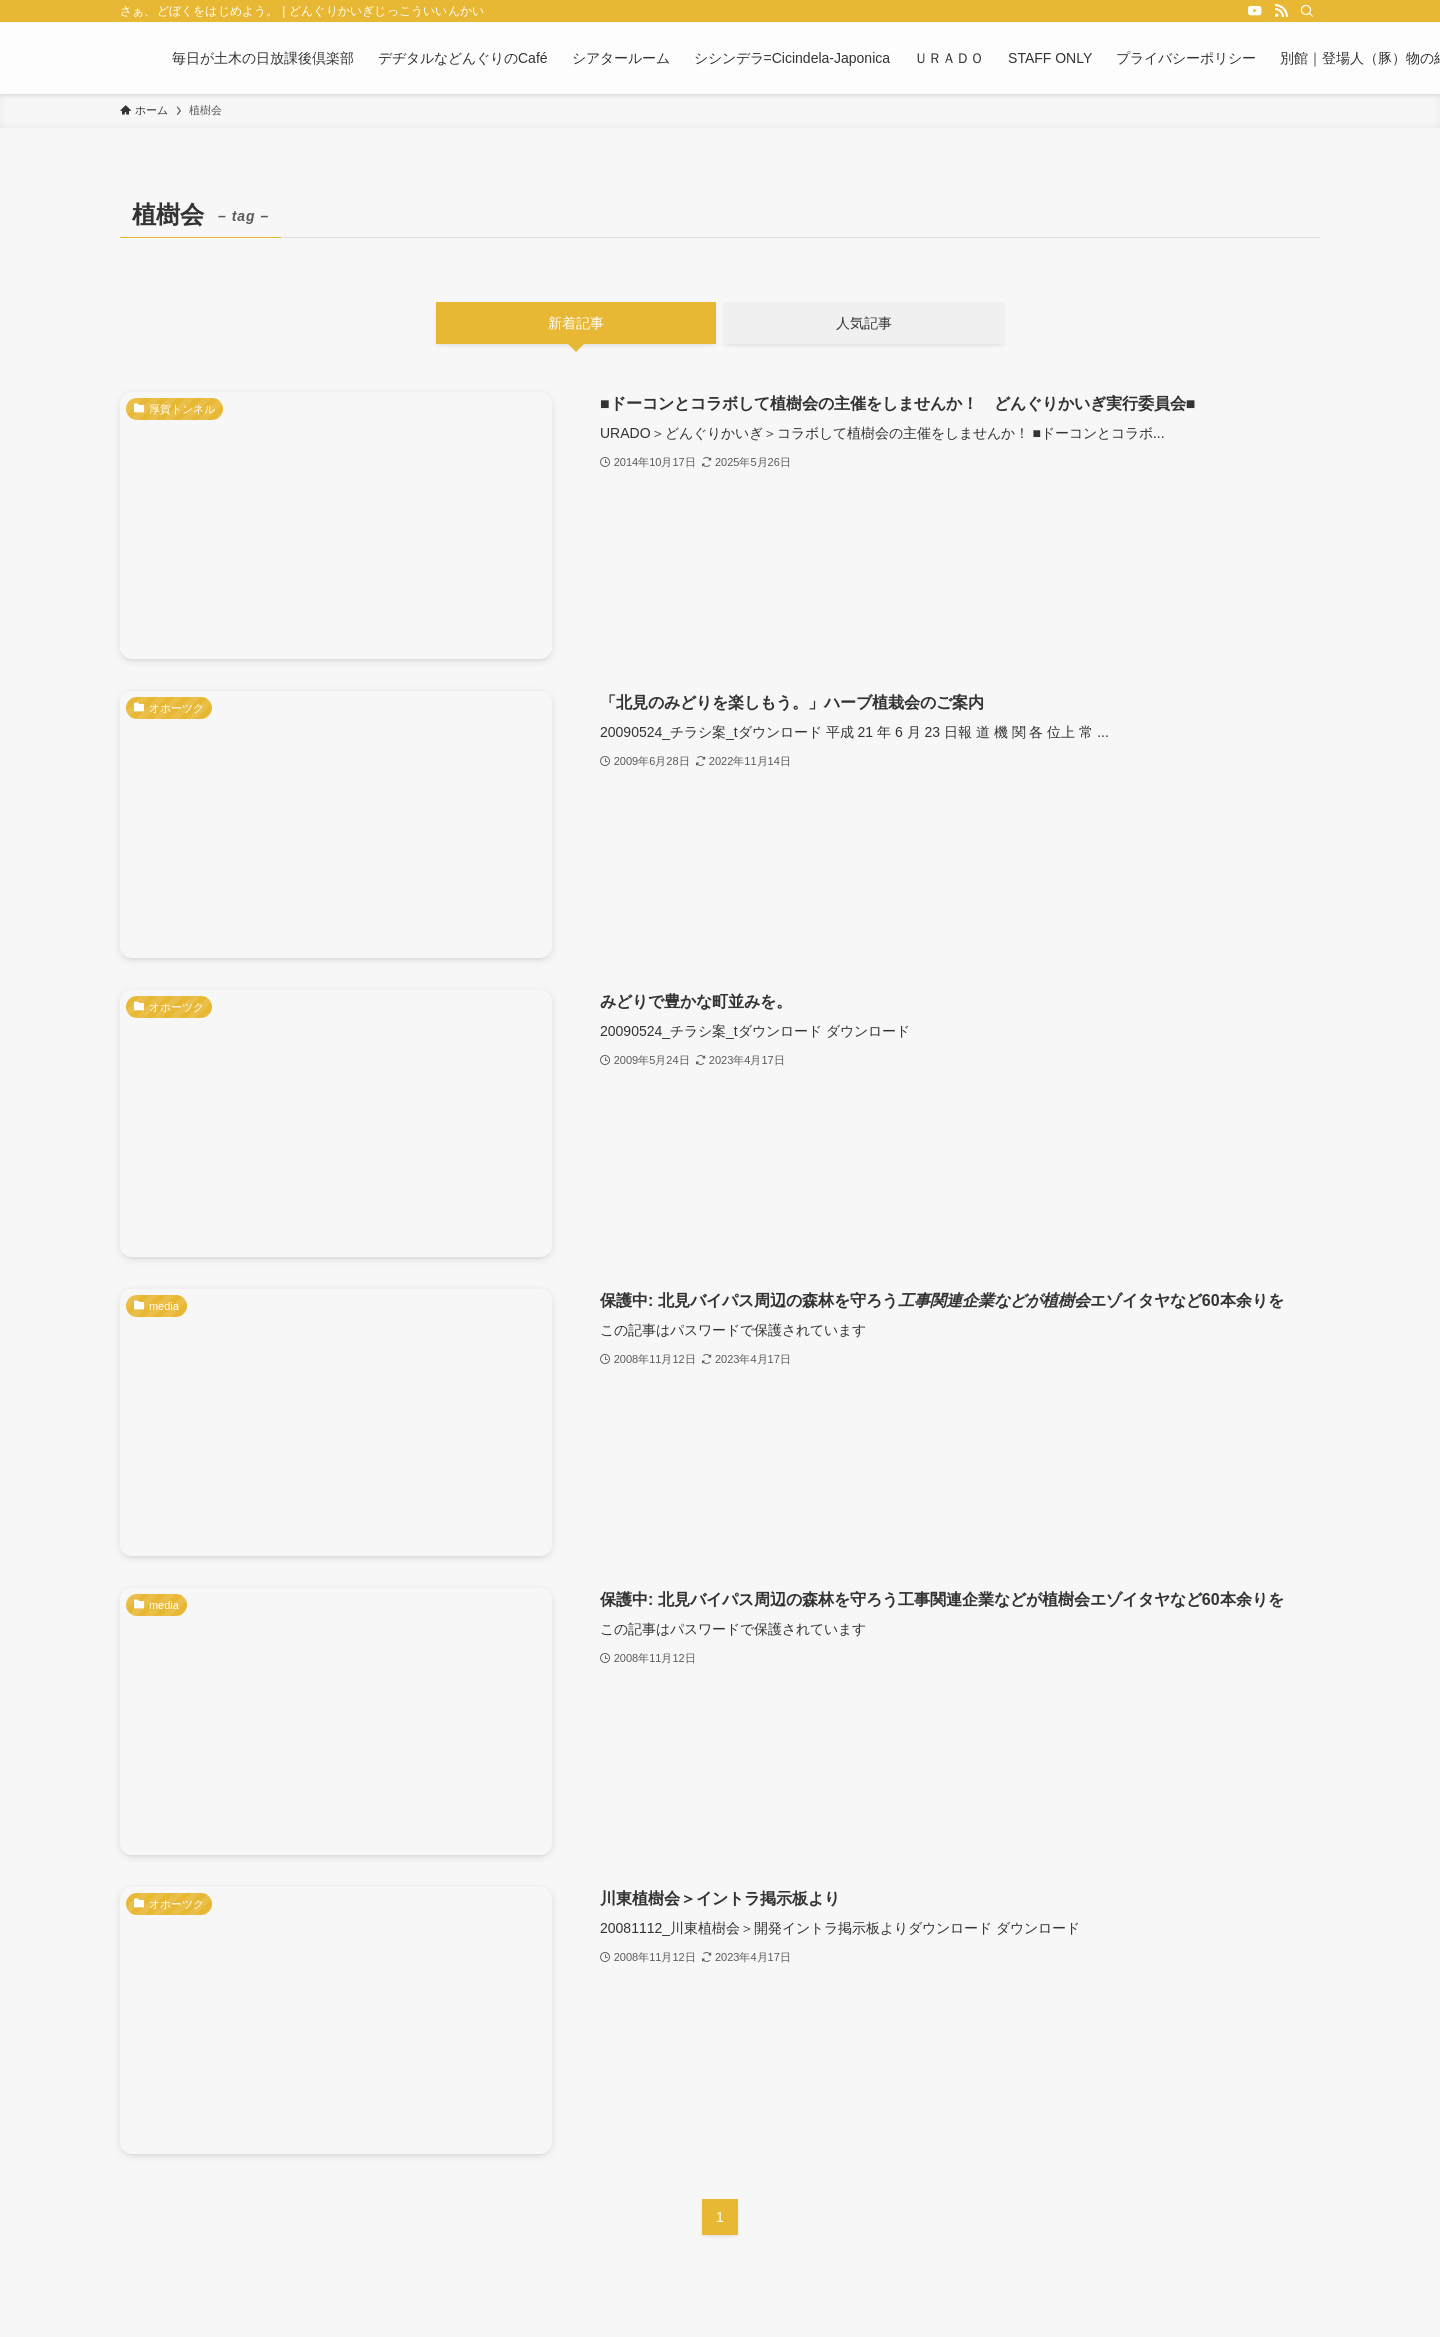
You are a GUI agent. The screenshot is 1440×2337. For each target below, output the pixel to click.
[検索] (1307, 11)
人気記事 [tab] (864, 323)
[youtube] (1255, 11)
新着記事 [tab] (576, 323)
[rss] (1281, 11)
